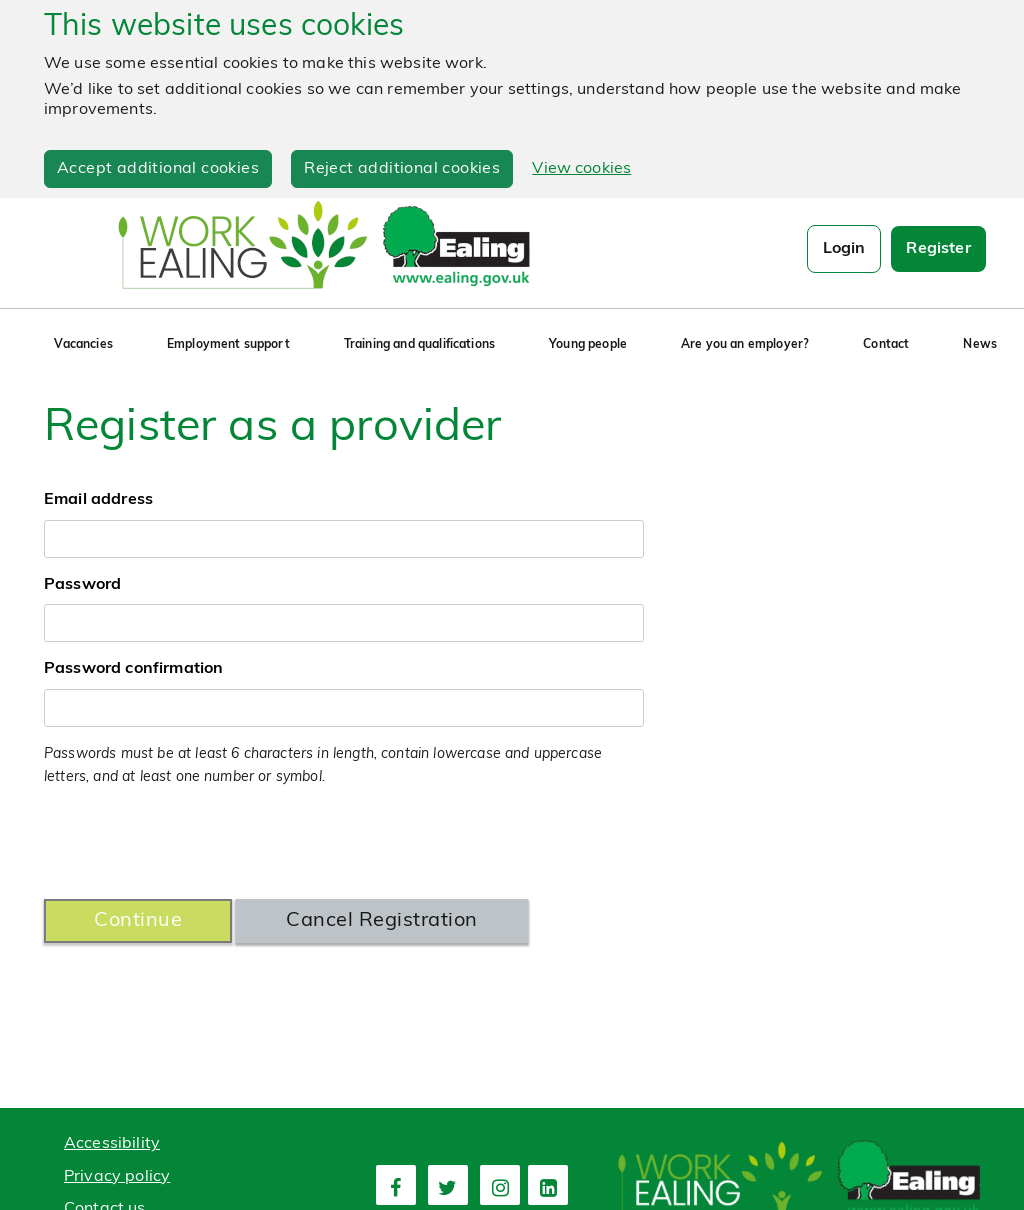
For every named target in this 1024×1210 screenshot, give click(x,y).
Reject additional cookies (402, 169)
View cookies (581, 169)
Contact (886, 345)
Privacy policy (117, 1177)
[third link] (500, 1185)
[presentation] (196, 844)
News (980, 345)
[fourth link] (548, 1185)
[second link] (448, 1185)
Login (844, 249)
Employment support (228, 345)
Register (938, 249)
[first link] (396, 1185)
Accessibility (112, 1144)
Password (82, 585)
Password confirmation (133, 669)
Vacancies (83, 345)
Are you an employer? (745, 345)
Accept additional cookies (158, 169)
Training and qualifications (419, 345)
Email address (98, 500)
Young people (588, 345)
